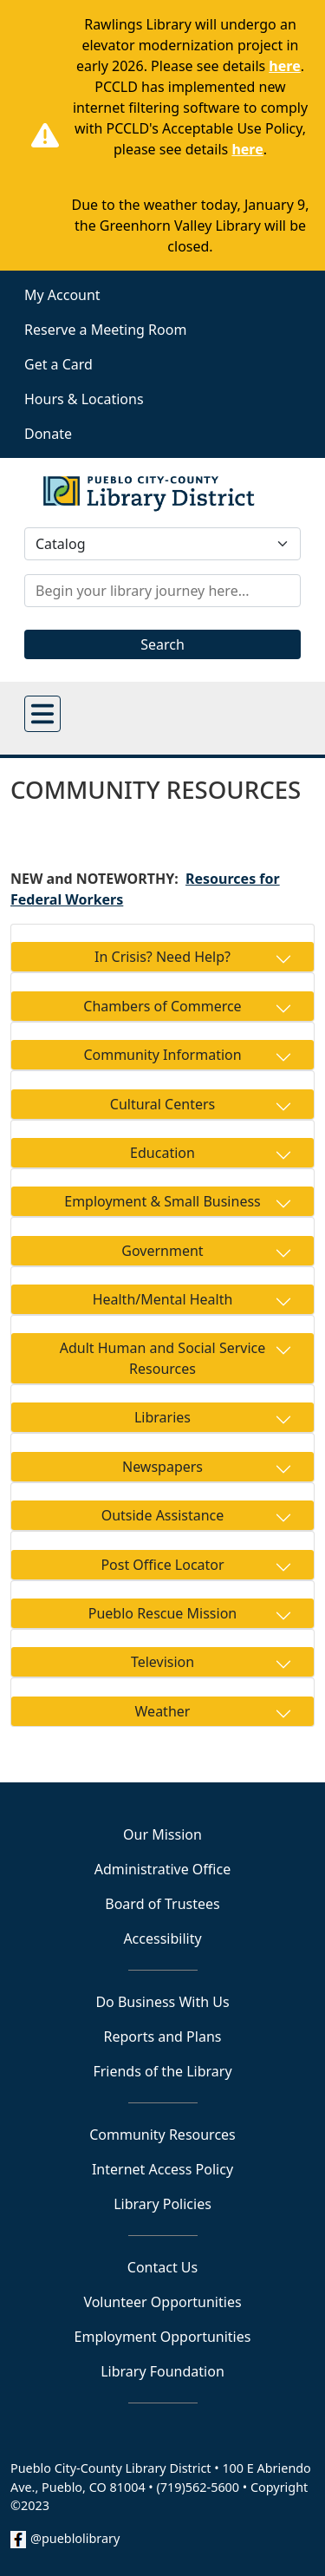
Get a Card (58, 364)
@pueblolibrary (75, 2538)
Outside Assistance (162, 1515)
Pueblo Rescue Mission (162, 1613)
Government (162, 1250)
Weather (163, 1711)
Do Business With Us (162, 2001)
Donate (48, 433)
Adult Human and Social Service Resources (163, 1358)
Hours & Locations (84, 399)
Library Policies (162, 2203)
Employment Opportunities (163, 2336)
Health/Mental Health (163, 1299)
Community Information (162, 1054)
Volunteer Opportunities (162, 2301)
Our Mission (162, 1834)
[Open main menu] (42, 714)
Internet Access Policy (162, 2169)
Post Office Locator (162, 1564)
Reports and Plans (163, 2036)
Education (162, 1152)
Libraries (162, 1417)
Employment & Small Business (162, 1201)
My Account (62, 294)
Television (162, 1661)
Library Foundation (162, 2371)
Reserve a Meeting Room (105, 329)
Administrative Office (162, 1869)
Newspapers (162, 1466)
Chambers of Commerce (162, 1006)
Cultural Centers (162, 1104)
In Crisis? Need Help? (162, 956)
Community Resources (162, 2134)
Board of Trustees (162, 1903)
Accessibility (162, 1938)
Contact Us (162, 2267)
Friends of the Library (162, 2071)
